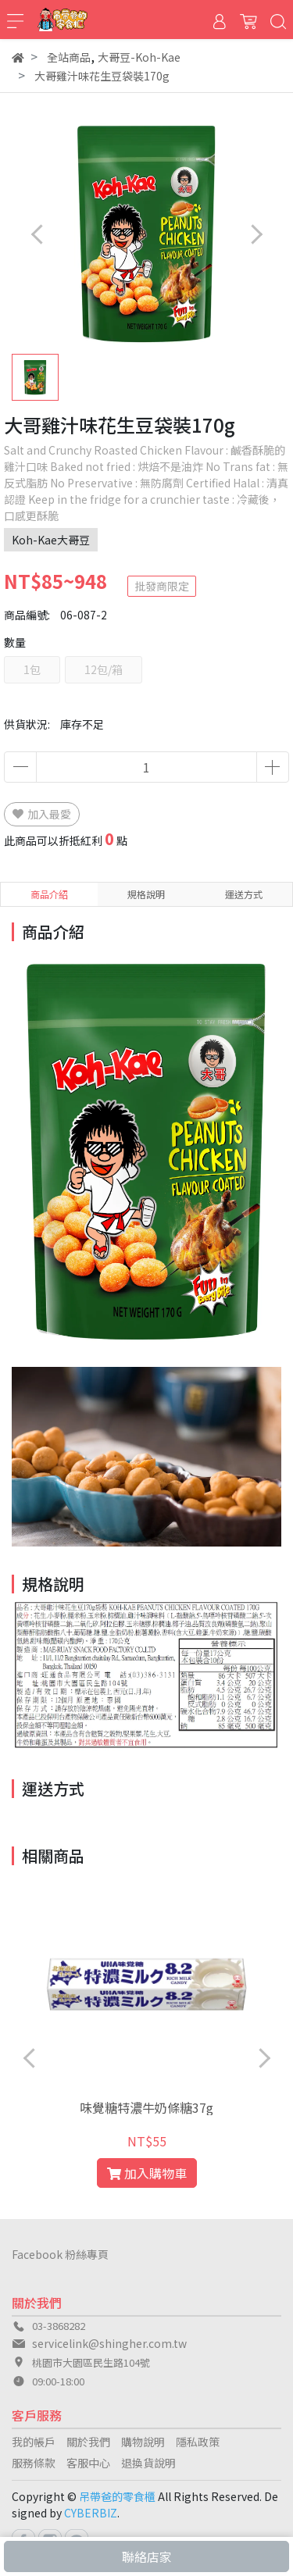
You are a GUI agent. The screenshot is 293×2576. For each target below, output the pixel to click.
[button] (255, 234)
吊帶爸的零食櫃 (117, 2496)
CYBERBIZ (90, 2513)
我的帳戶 (33, 2441)
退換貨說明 (148, 2463)
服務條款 (33, 2463)
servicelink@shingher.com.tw (109, 2343)
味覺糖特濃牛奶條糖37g (146, 2107)
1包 (32, 669)
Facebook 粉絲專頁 (60, 2254)
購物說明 (143, 2441)
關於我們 (88, 2441)
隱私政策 (198, 2441)
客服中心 (88, 2463)
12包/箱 (103, 669)
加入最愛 (42, 814)
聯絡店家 (147, 2556)
